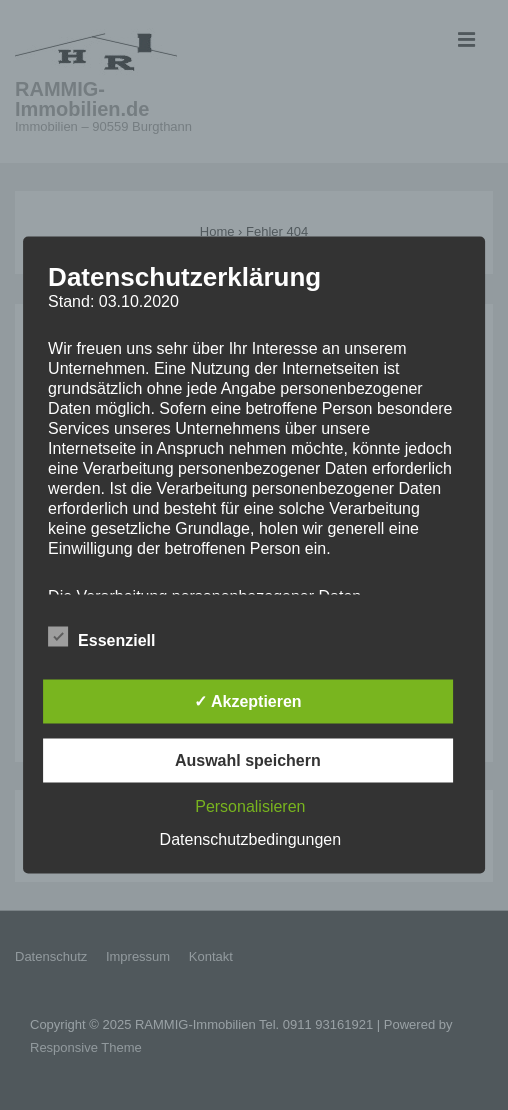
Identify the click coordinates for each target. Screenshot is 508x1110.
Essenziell (101, 638)
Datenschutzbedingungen (250, 839)
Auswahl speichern (248, 760)
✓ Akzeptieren (248, 701)
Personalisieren (250, 806)
